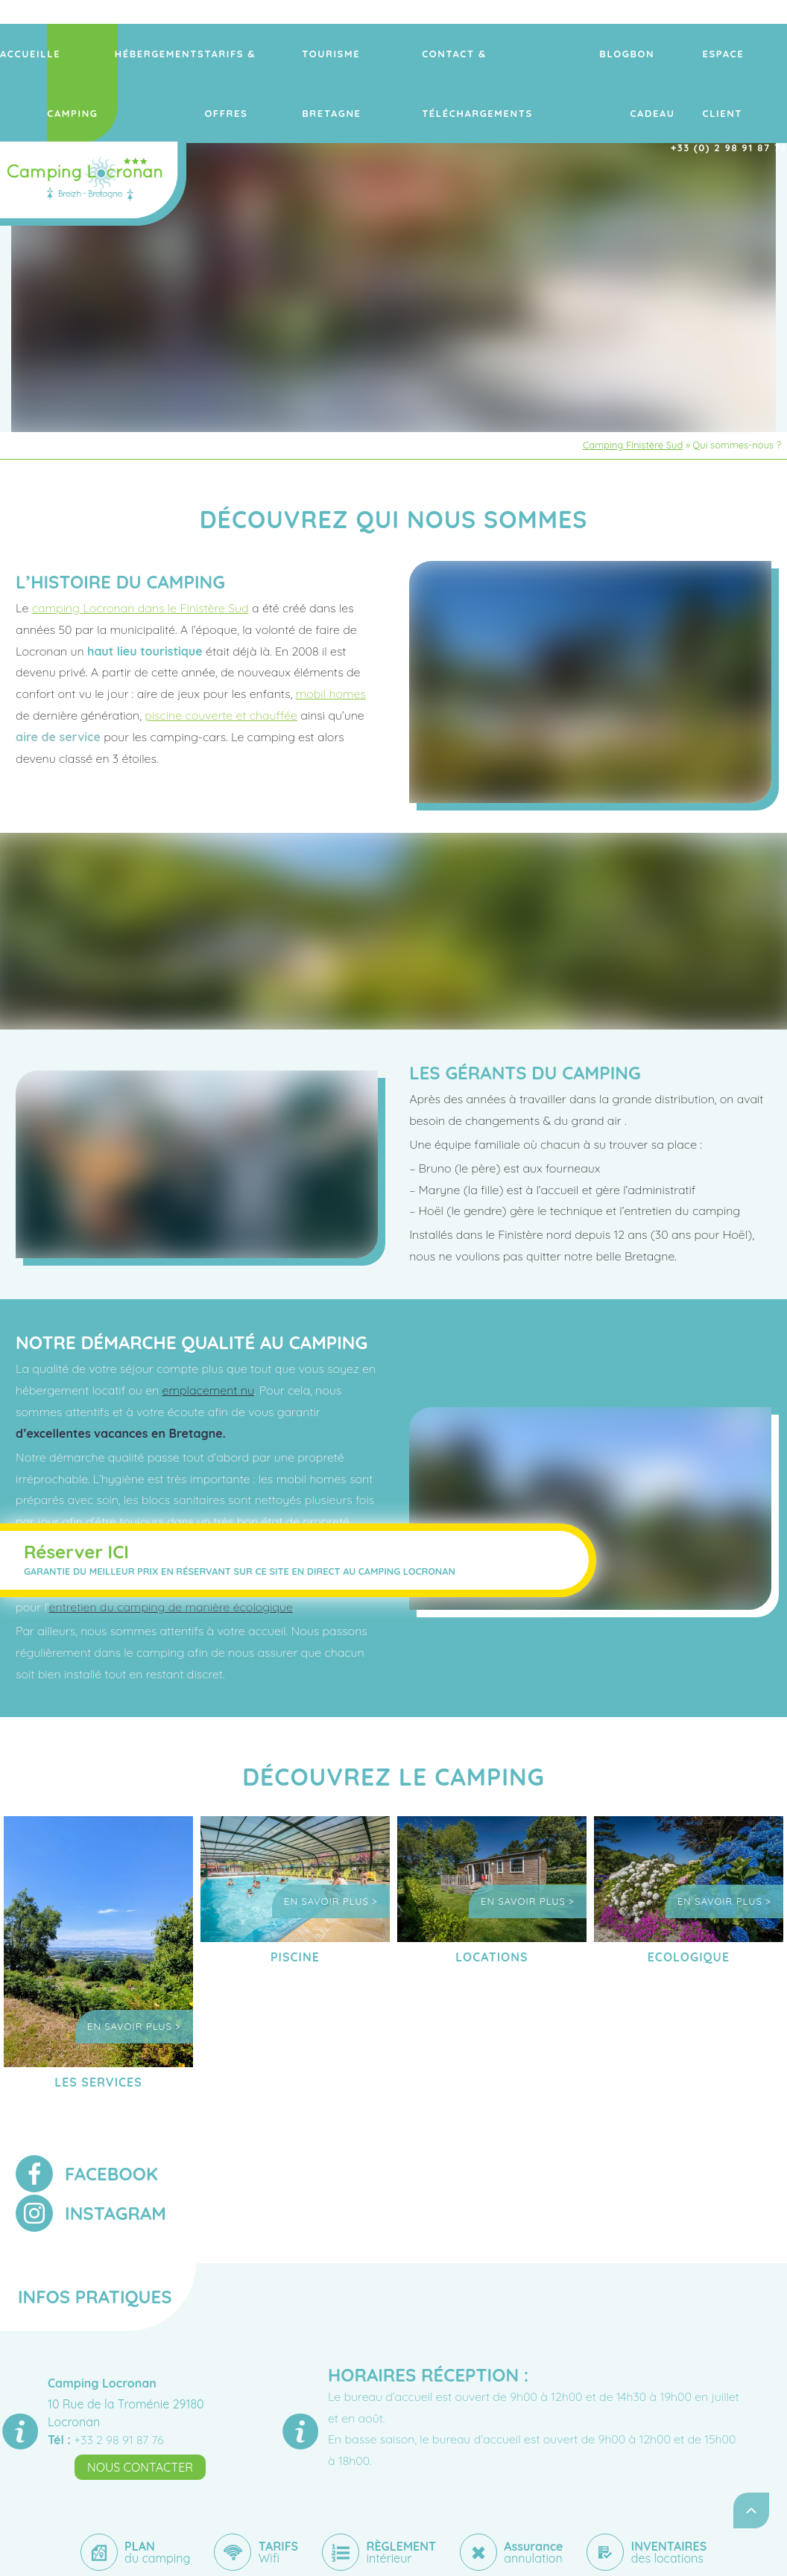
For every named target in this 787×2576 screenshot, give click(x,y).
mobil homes (331, 693)
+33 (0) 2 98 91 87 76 (735, 98)
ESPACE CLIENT (748, 54)
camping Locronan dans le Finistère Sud (140, 607)
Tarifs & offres (303, 54)
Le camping (147, 54)
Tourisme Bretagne (400, 54)
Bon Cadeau (676, 54)
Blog (625, 54)
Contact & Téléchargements (531, 54)
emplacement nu (208, 1390)
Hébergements (219, 54)
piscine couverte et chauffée (221, 715)
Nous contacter (140, 2467)
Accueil (92, 54)
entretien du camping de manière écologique (171, 1606)
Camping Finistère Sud (633, 445)
